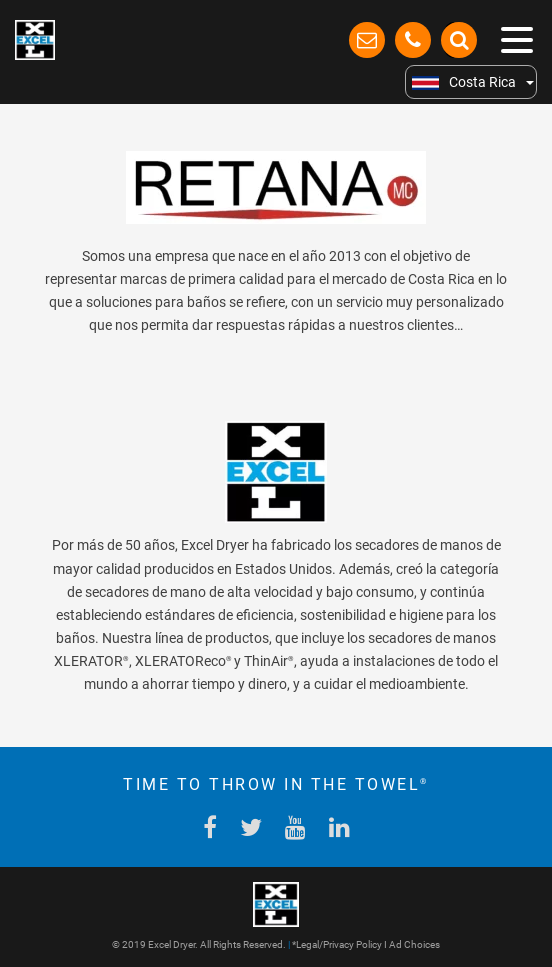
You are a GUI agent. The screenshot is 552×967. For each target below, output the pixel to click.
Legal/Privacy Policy (339, 944)
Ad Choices (414, 944)
